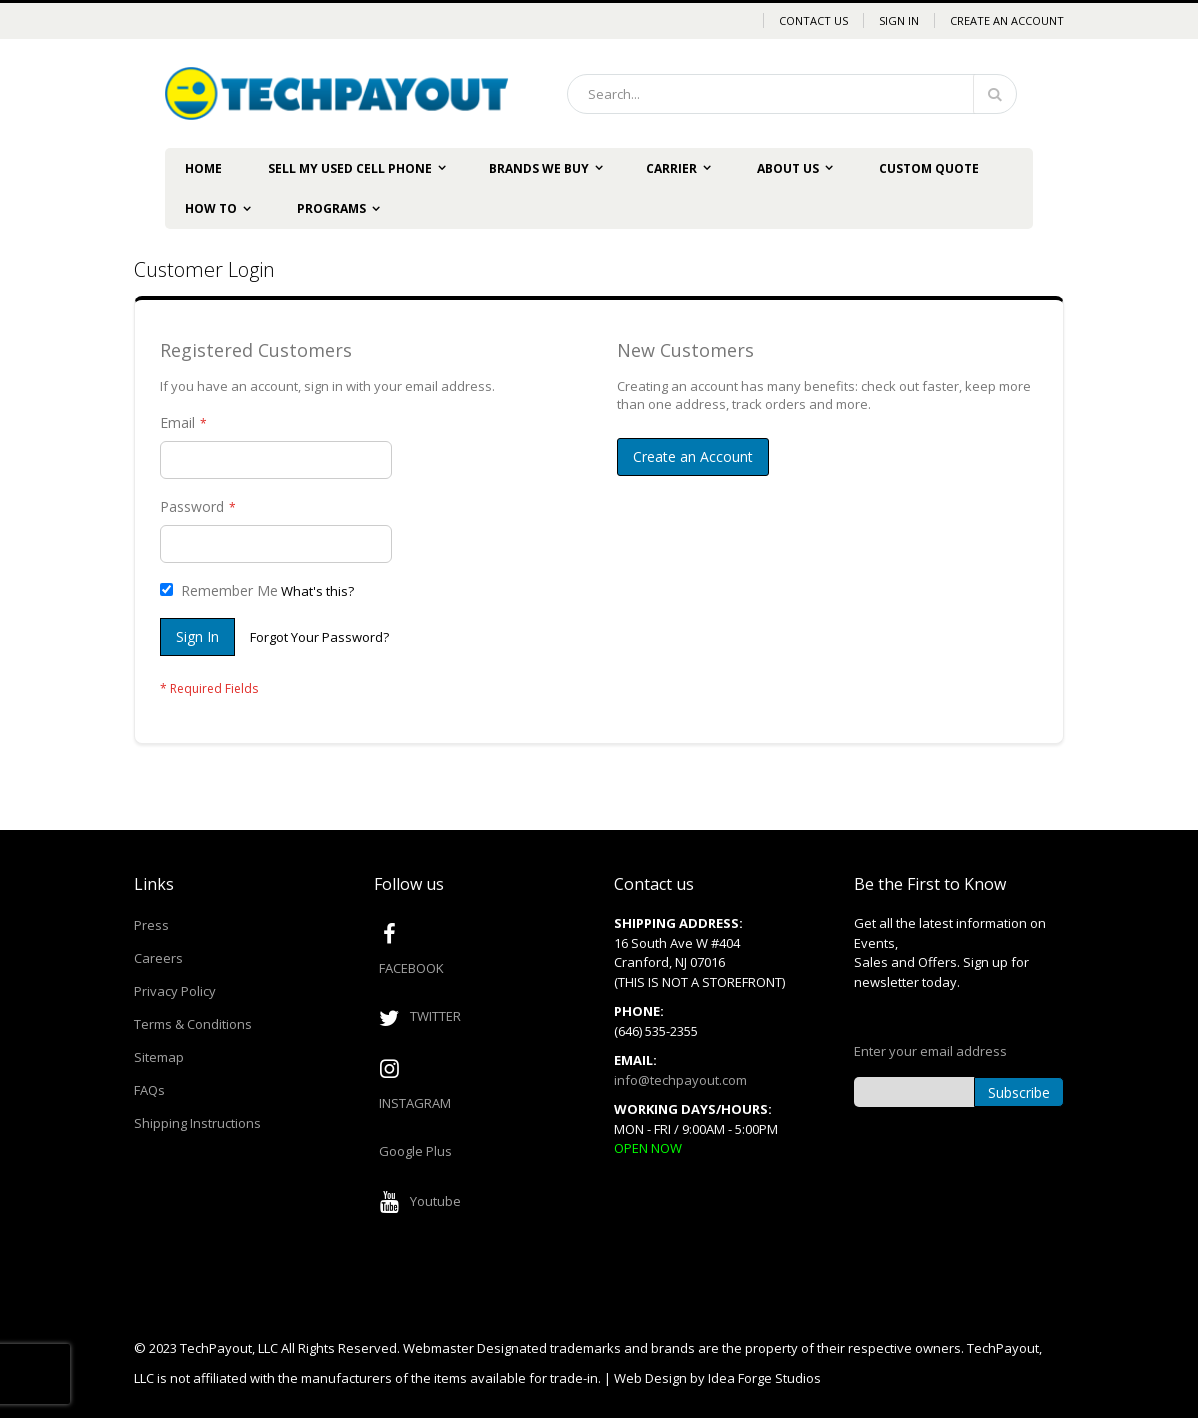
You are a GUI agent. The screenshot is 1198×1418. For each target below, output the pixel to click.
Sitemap (159, 1057)
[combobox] (792, 94)
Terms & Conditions (193, 1024)
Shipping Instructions (197, 1123)
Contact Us (813, 20)
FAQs (149, 1090)
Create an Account (1007, 20)
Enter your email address (930, 1051)
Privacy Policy (175, 991)
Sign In (899, 20)
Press (151, 925)
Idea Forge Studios (764, 1378)
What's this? (317, 591)
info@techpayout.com (680, 1080)
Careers (158, 958)
